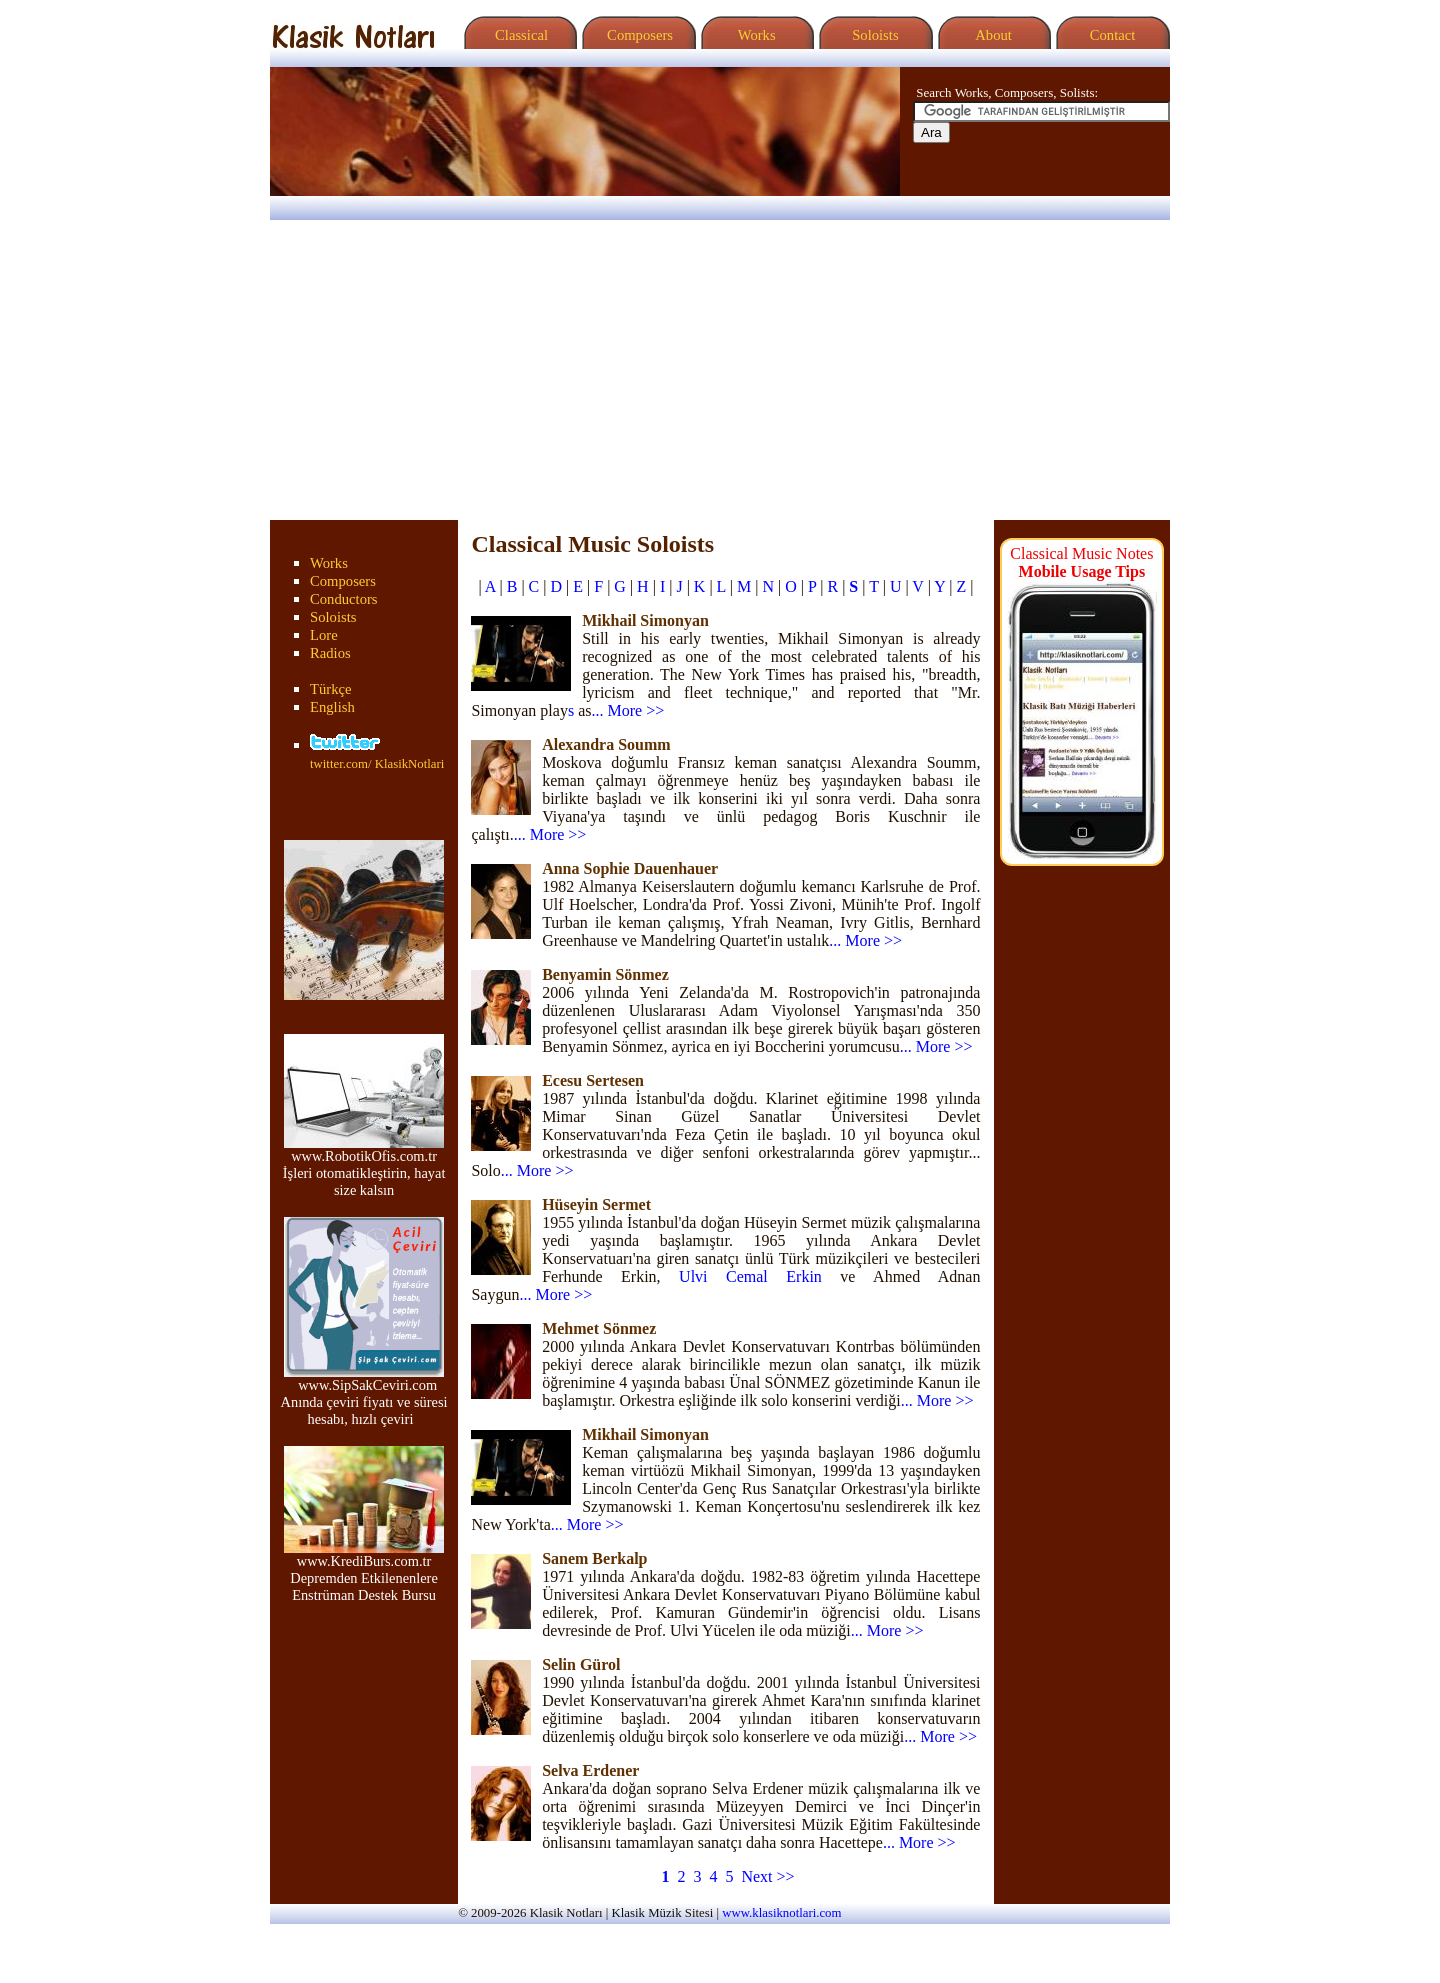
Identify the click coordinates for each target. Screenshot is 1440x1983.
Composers (636, 35)
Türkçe (331, 689)
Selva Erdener (590, 1770)
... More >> (627, 710)
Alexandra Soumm (606, 744)
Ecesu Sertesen (593, 1080)
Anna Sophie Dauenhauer (630, 868)
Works (754, 35)
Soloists (873, 35)
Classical (518, 35)
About (992, 35)
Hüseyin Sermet (596, 1204)
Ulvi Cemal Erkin (750, 1276)
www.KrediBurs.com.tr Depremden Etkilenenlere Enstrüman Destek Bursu (364, 1571)
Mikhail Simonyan (645, 620)
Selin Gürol (581, 1664)
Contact (1110, 35)
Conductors (344, 599)
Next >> (767, 1876)
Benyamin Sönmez (605, 974)
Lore (324, 635)
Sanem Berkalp (594, 1558)
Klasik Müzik (647, 1913)
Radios (330, 653)
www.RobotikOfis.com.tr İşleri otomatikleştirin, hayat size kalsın (364, 1166)
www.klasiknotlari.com (781, 1913)
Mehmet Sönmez (599, 1328)
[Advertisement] (720, 370)
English (332, 707)
